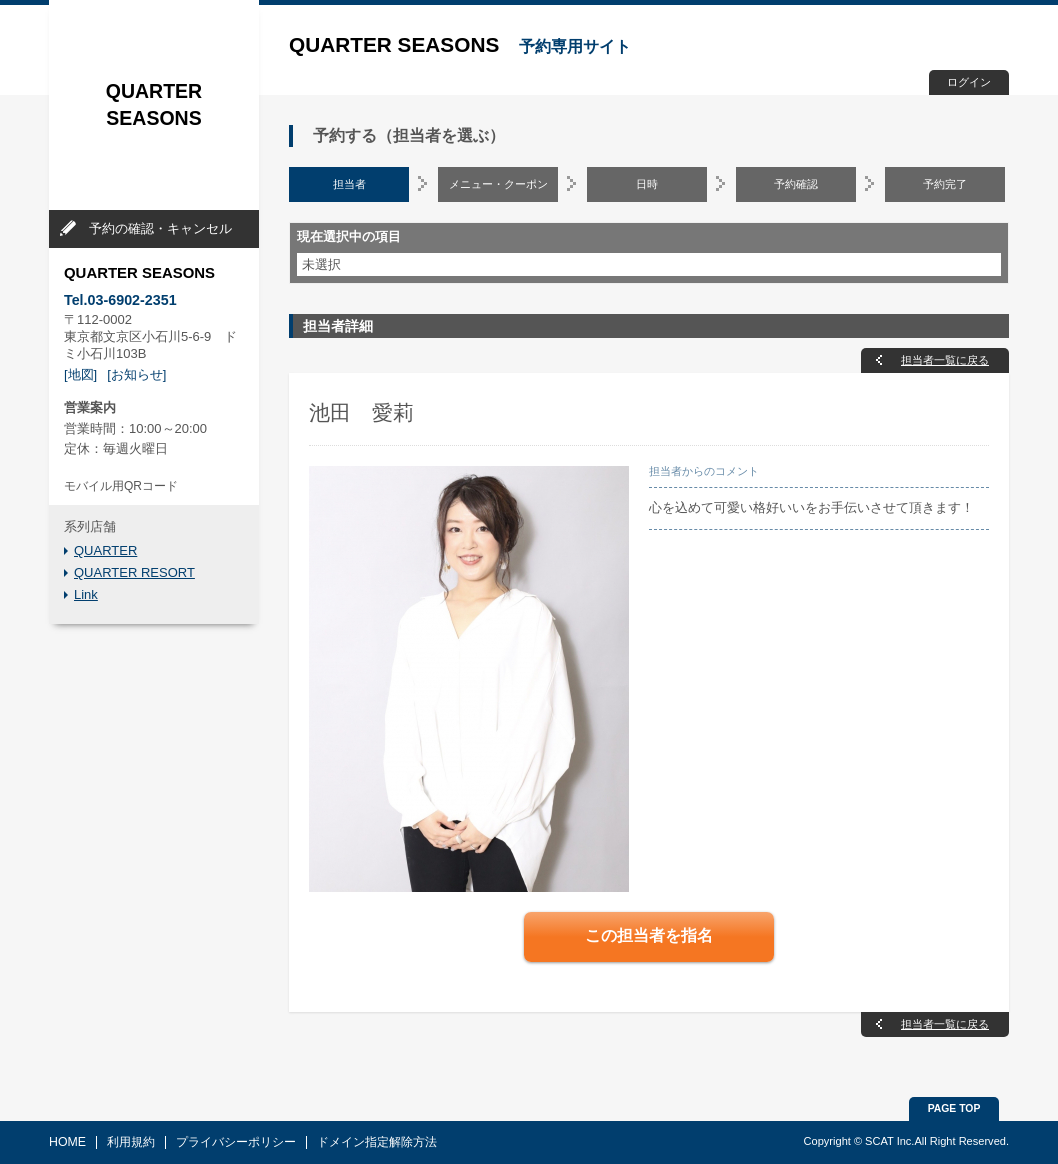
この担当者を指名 (649, 935)
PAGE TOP (954, 1108)
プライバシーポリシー (236, 1142)
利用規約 (131, 1142)
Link (86, 594)
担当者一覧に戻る (945, 360)
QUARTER (105, 550)
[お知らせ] (136, 374)
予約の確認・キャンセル (160, 228)
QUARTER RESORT (134, 572)
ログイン (969, 82)
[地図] (80, 374)
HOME (67, 1142)
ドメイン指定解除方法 (377, 1142)
